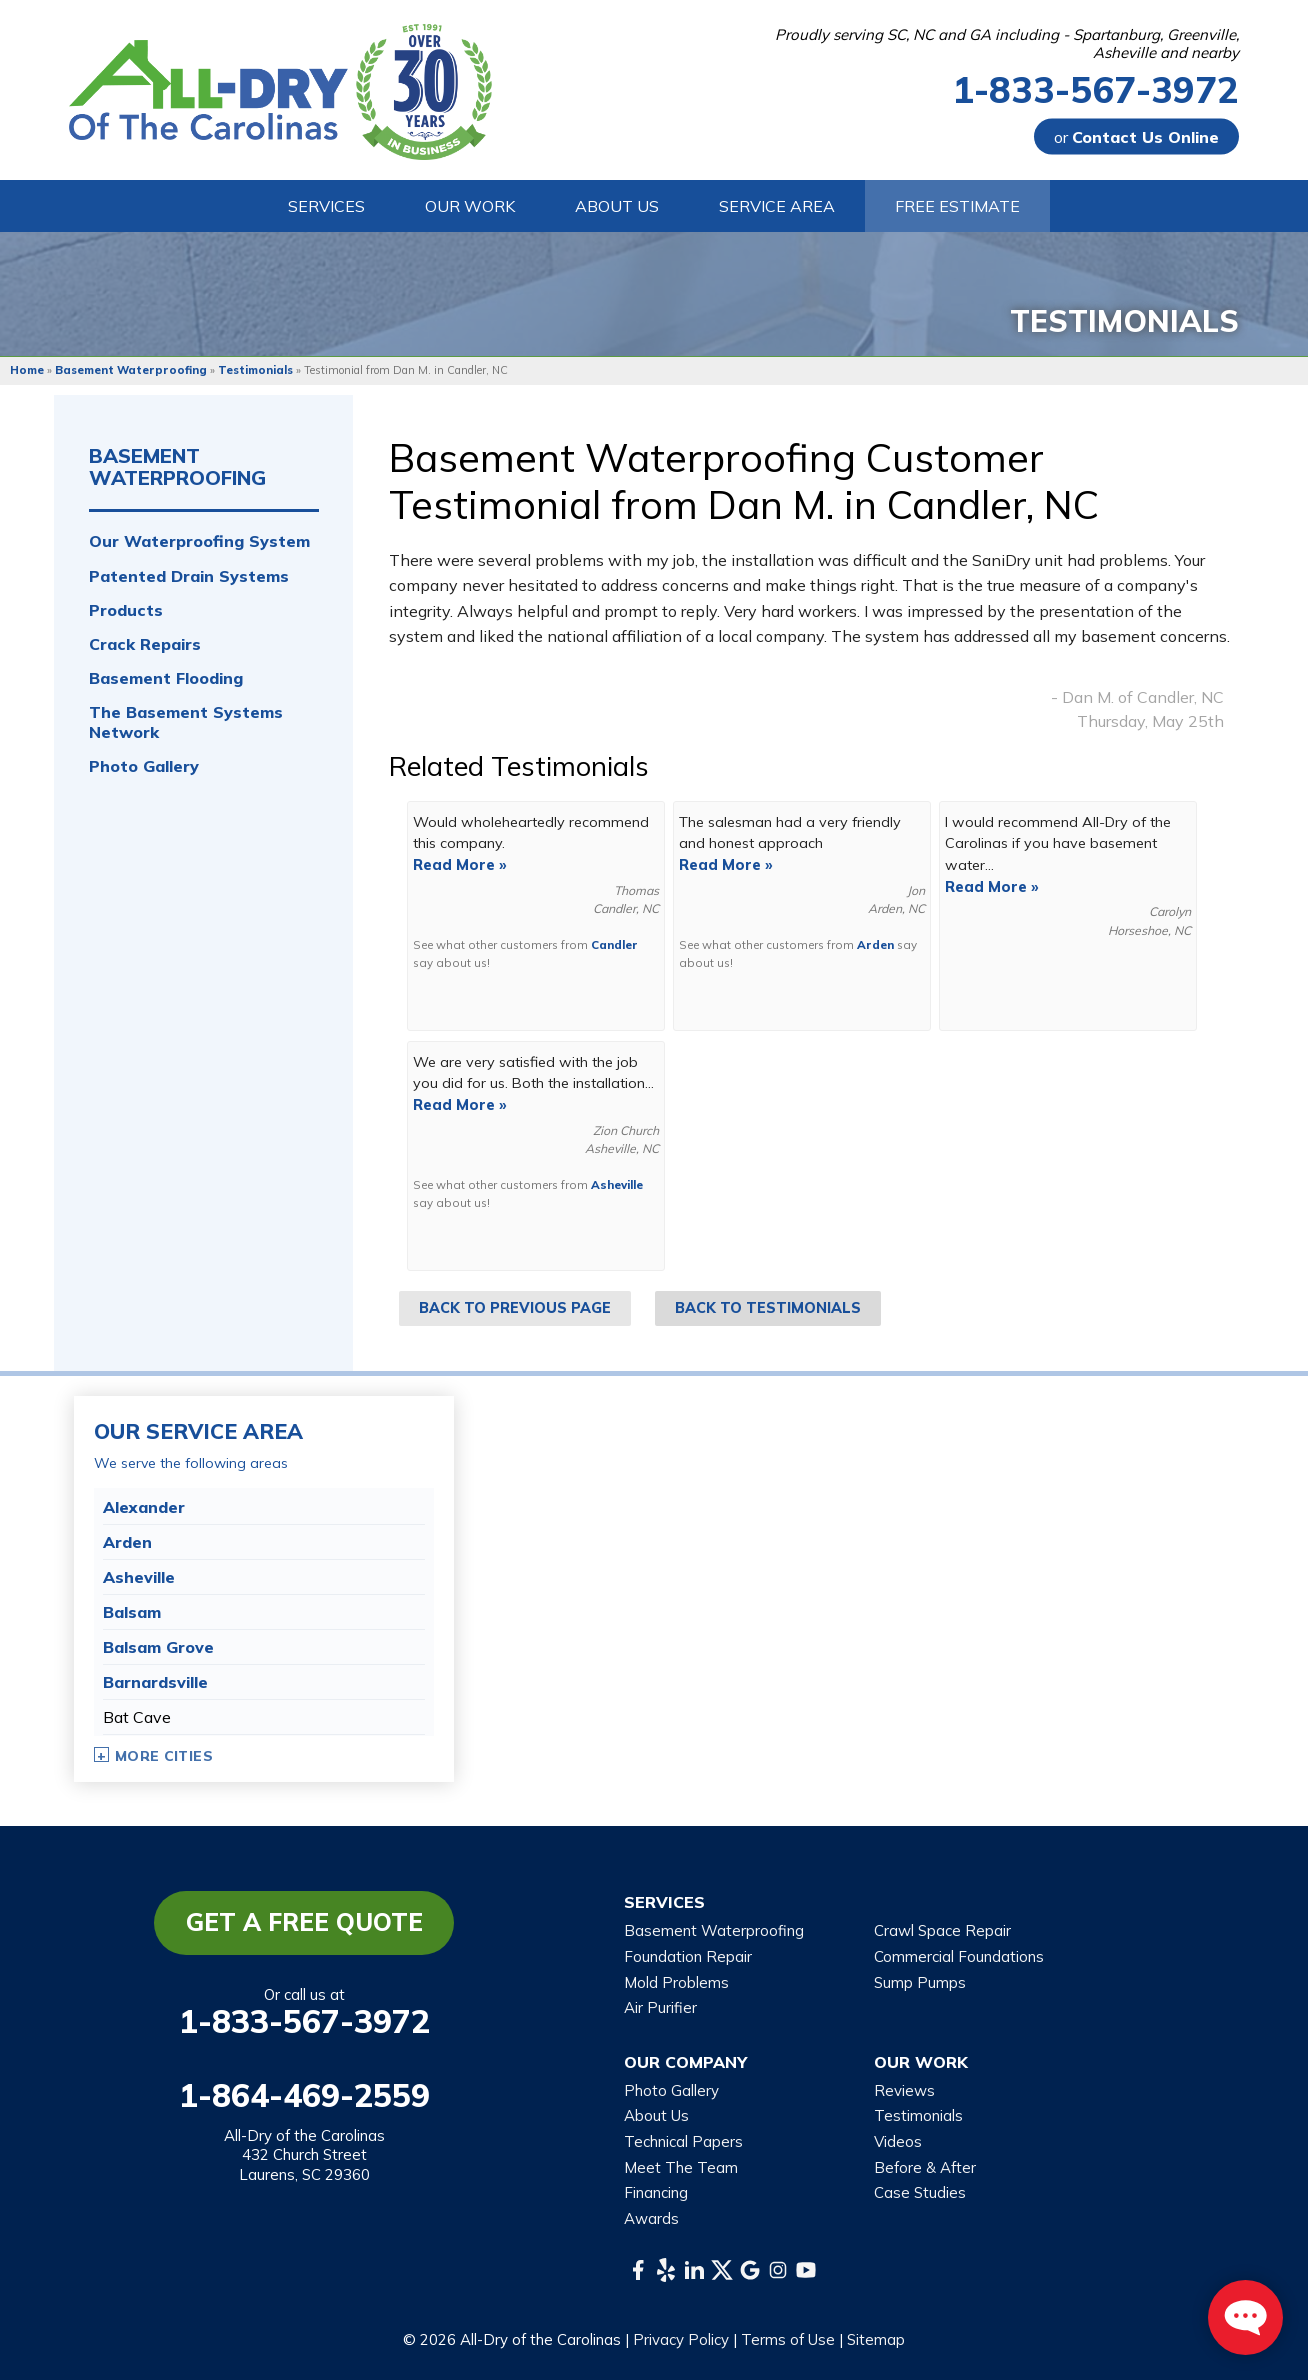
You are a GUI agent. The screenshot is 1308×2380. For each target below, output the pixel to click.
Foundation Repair (688, 1956)
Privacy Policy (681, 2339)
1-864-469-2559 (304, 2095)
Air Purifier (660, 2007)
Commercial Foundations (959, 1956)
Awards (651, 2218)
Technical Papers (683, 2141)
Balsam (132, 1612)
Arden (875, 944)
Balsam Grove (158, 1647)
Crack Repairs (145, 644)
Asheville (617, 1184)
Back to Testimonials (768, 1308)
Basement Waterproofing (177, 467)
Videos (898, 2141)
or (1136, 137)
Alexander (144, 1507)
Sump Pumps (920, 1982)
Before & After (925, 2167)
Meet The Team (681, 2167)
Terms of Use (788, 2339)
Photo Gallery (144, 766)
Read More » (460, 865)
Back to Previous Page (515, 1308)
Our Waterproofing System (199, 541)
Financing (656, 2192)
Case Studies (920, 2192)
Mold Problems (676, 1982)
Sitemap (876, 2339)
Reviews (904, 2090)
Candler (614, 944)
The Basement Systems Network (186, 722)
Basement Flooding (166, 678)
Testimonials (918, 2115)
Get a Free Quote (304, 1922)
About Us (656, 2115)
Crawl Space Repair (942, 1930)
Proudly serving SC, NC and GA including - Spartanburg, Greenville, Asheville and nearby (1007, 44)
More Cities (164, 1756)
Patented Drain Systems (189, 576)
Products (126, 610)
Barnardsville (155, 1682)
